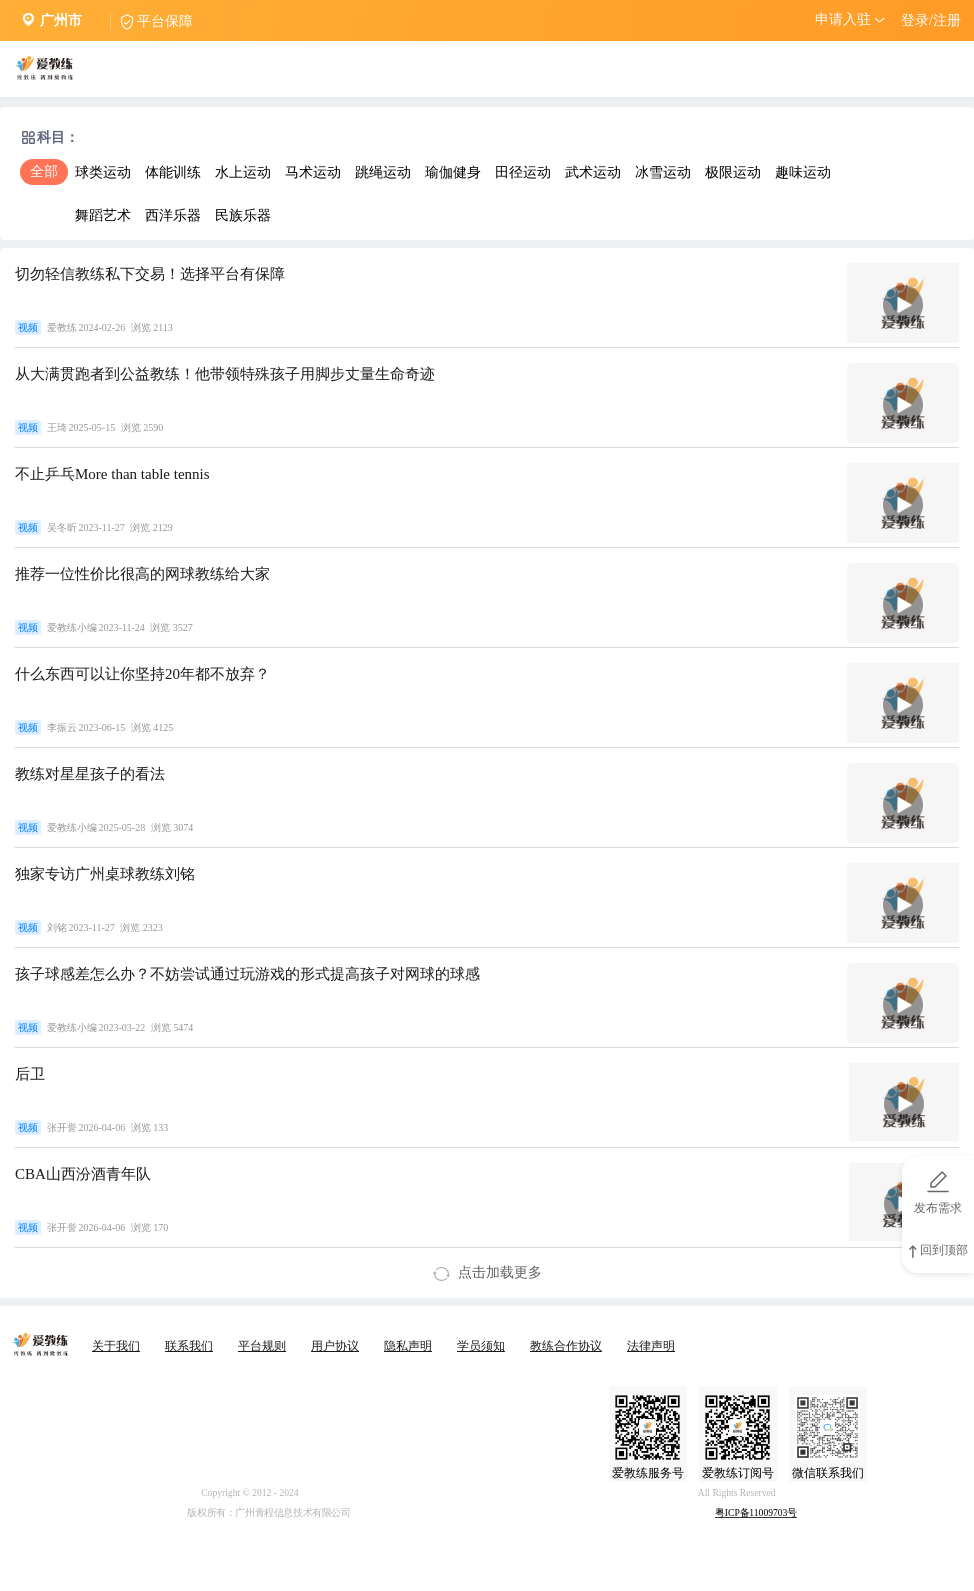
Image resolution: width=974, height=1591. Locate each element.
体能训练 (173, 172)
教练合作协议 (566, 1346)
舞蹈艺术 (103, 215)
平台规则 (262, 1346)
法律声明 (651, 1346)
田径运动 (523, 172)
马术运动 (313, 172)
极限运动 (733, 172)
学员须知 (481, 1346)
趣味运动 (803, 172)
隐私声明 (408, 1346)
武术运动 (593, 172)
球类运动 (103, 172)
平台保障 (165, 21)
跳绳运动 (383, 172)
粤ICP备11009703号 (756, 1513)
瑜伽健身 (453, 172)
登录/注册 (931, 20)
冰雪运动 (663, 172)
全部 (44, 171)
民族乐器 (243, 215)
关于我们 (116, 1346)
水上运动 (243, 172)
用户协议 (335, 1346)
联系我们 (189, 1346)
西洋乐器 (173, 215)
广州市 (61, 20)
